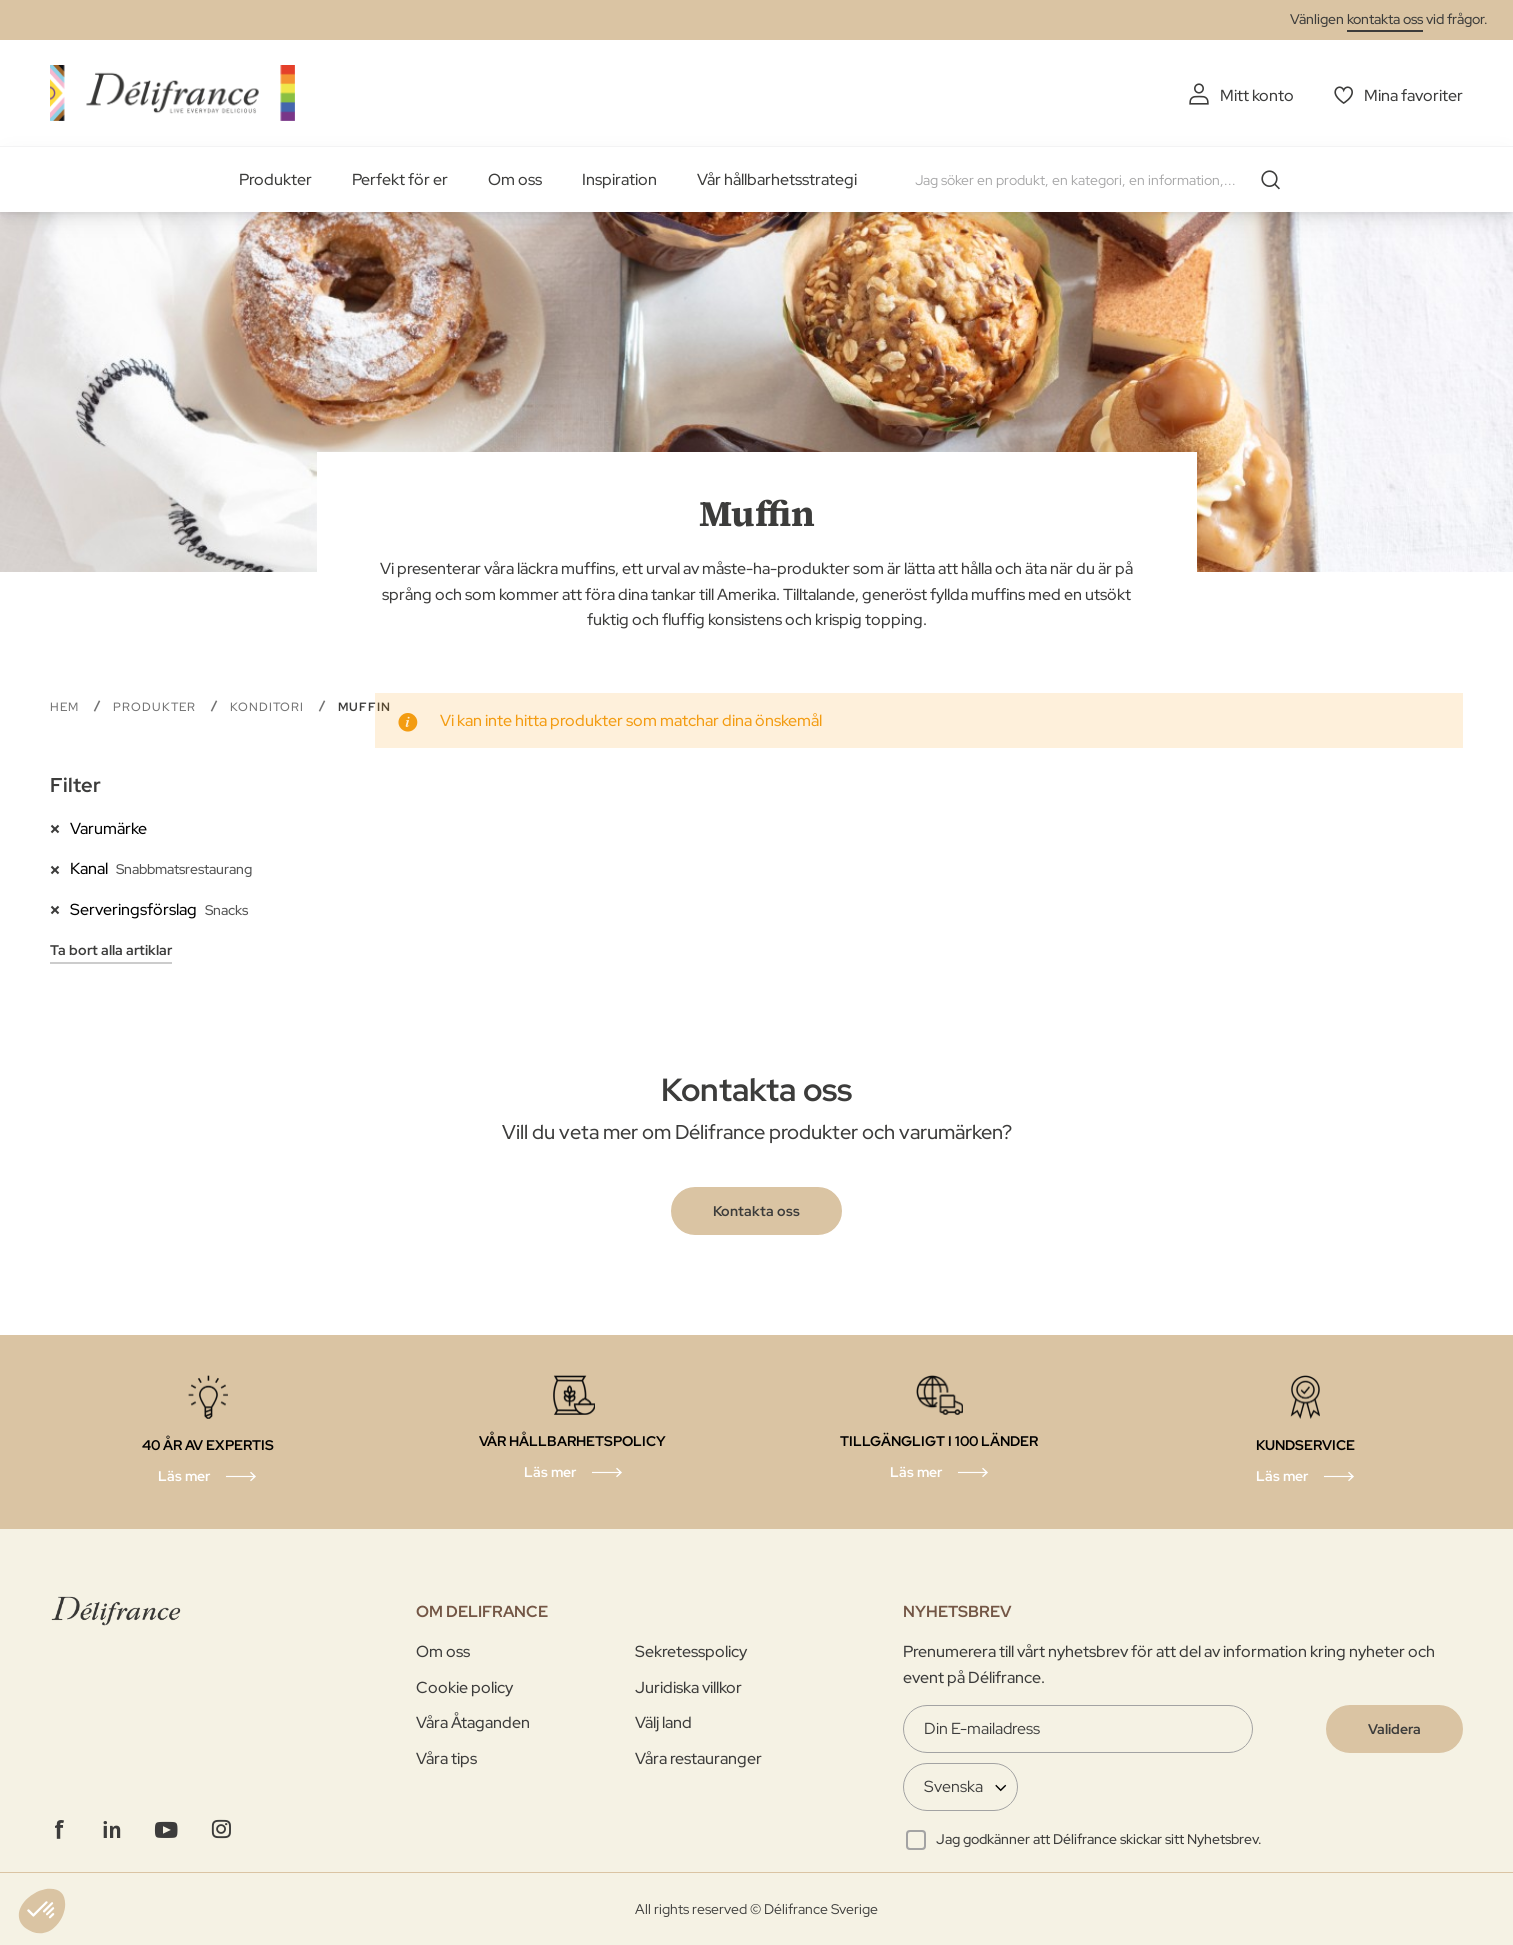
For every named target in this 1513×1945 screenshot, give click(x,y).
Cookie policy (464, 1687)
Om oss (515, 179)
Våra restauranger (698, 1758)
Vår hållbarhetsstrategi (777, 179)
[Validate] (1394, 1729)
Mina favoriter (1413, 95)
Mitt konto (1257, 95)
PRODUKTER (156, 707)
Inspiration (619, 179)
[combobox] (1105, 180)
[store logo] (172, 92)
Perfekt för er (400, 179)
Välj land (663, 1722)
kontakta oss (1385, 19)
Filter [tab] (75, 785)
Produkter (275, 179)
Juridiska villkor (688, 1687)
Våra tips (446, 1758)
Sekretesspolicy (691, 1651)
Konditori (269, 707)
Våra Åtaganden (473, 1722)
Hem (66, 707)
